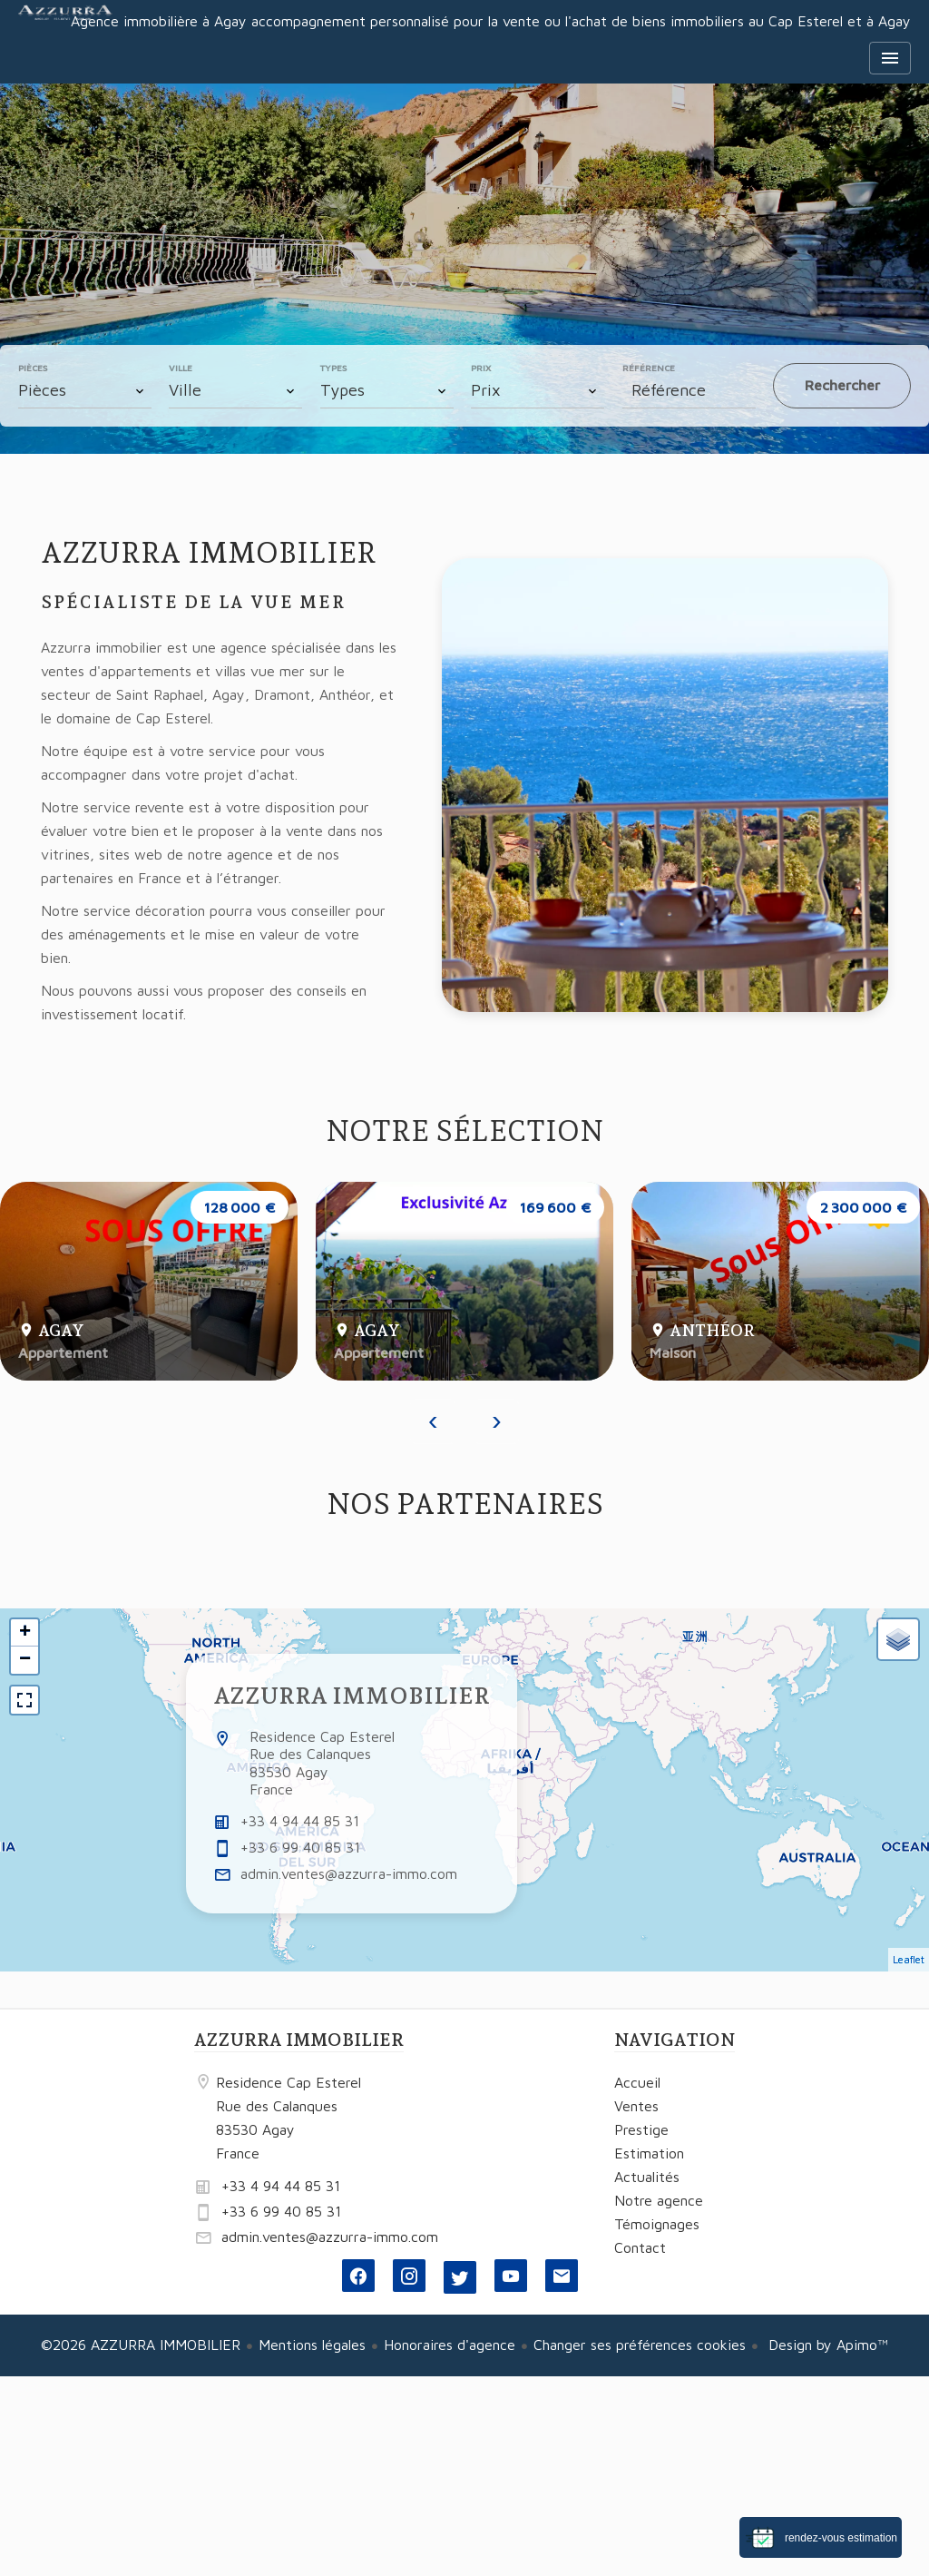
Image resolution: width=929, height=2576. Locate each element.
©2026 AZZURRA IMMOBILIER (140, 2344)
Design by (826, 2344)
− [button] (25, 1660)
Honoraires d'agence (449, 2344)
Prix (481, 367)
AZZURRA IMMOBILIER (351, 1695)
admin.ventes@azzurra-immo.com (348, 1873)
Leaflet (908, 1959)
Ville (180, 367)
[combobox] (85, 390)
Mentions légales (312, 2344)
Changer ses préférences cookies (639, 2344)
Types (333, 367)
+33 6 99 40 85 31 (300, 1847)
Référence (648, 367)
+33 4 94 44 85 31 (299, 1821)
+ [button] (25, 1633)
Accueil (65, 36)
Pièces (32, 367)
